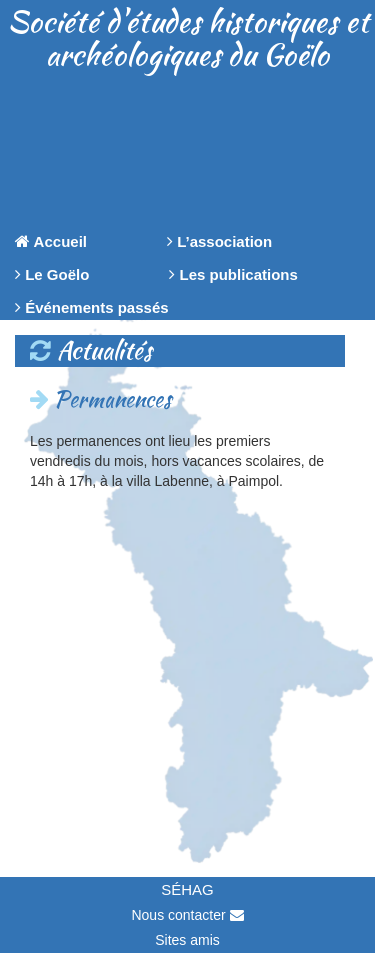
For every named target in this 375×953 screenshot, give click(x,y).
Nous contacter (187, 915)
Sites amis (187, 940)
